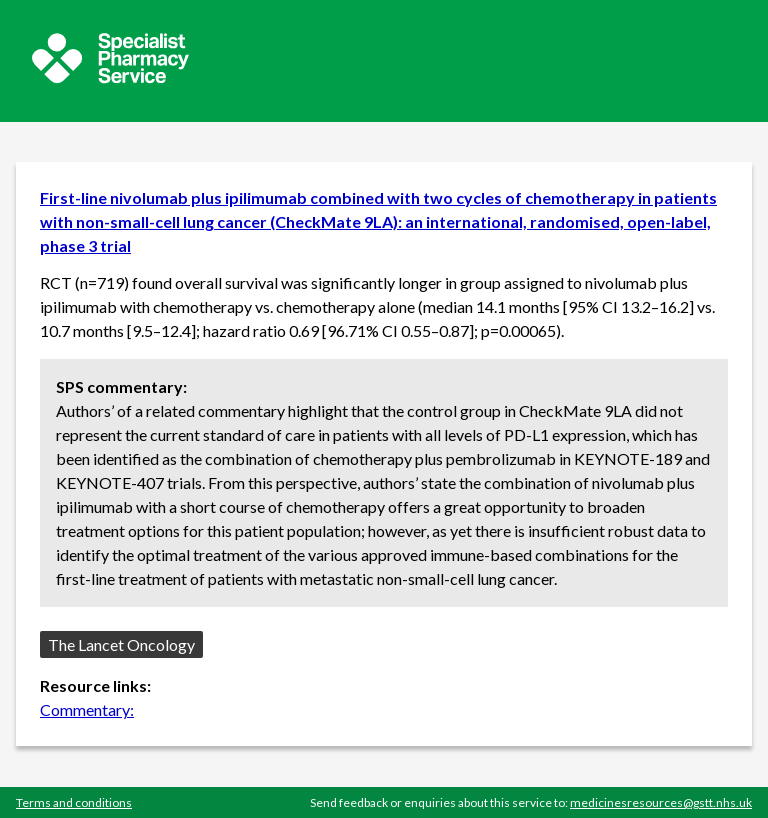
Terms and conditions (74, 802)
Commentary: (87, 709)
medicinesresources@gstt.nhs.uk (661, 802)
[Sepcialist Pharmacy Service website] (110, 77)
